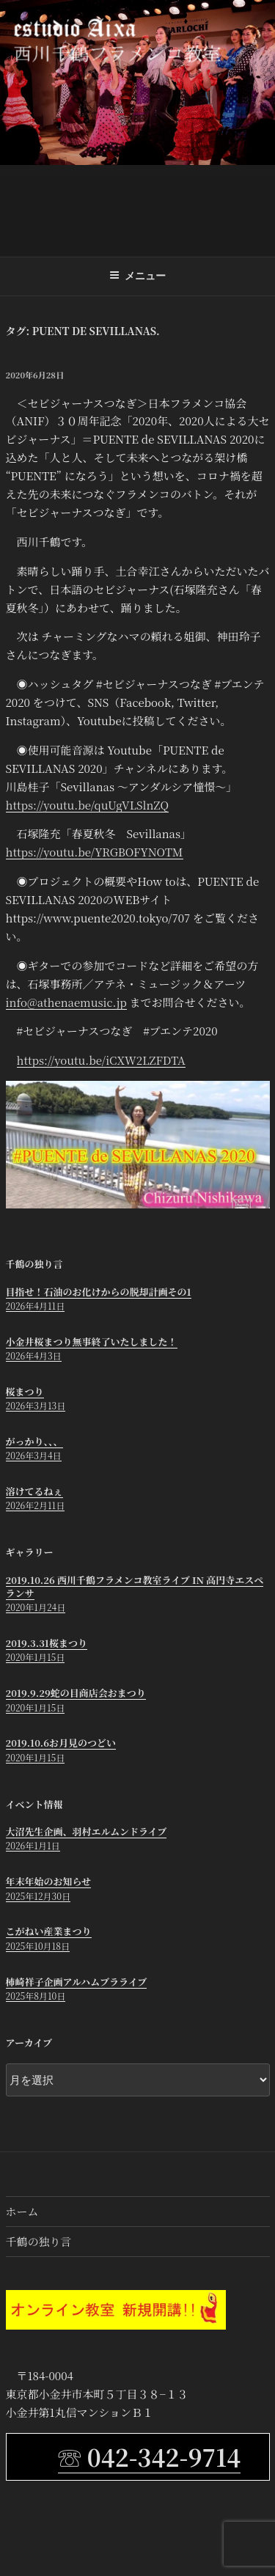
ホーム (22, 2211)
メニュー (137, 276)
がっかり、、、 (34, 1441)
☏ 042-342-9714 (149, 2456)
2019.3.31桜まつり (46, 1643)
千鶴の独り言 (39, 2241)
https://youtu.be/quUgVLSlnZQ (87, 804)
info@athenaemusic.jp (66, 1002)
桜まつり (25, 1391)
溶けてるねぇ (34, 1491)
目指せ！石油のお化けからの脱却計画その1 (98, 1292)
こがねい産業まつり (49, 1931)
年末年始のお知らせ (49, 1881)
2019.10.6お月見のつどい (61, 1743)
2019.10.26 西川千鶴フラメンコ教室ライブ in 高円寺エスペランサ (135, 1586)
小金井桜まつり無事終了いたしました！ (91, 1341)
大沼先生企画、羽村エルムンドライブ (86, 1831)
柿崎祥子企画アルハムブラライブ (76, 1982)
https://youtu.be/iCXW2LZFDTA (101, 1060)
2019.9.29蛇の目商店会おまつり (76, 1693)
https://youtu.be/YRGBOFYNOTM (94, 851)
